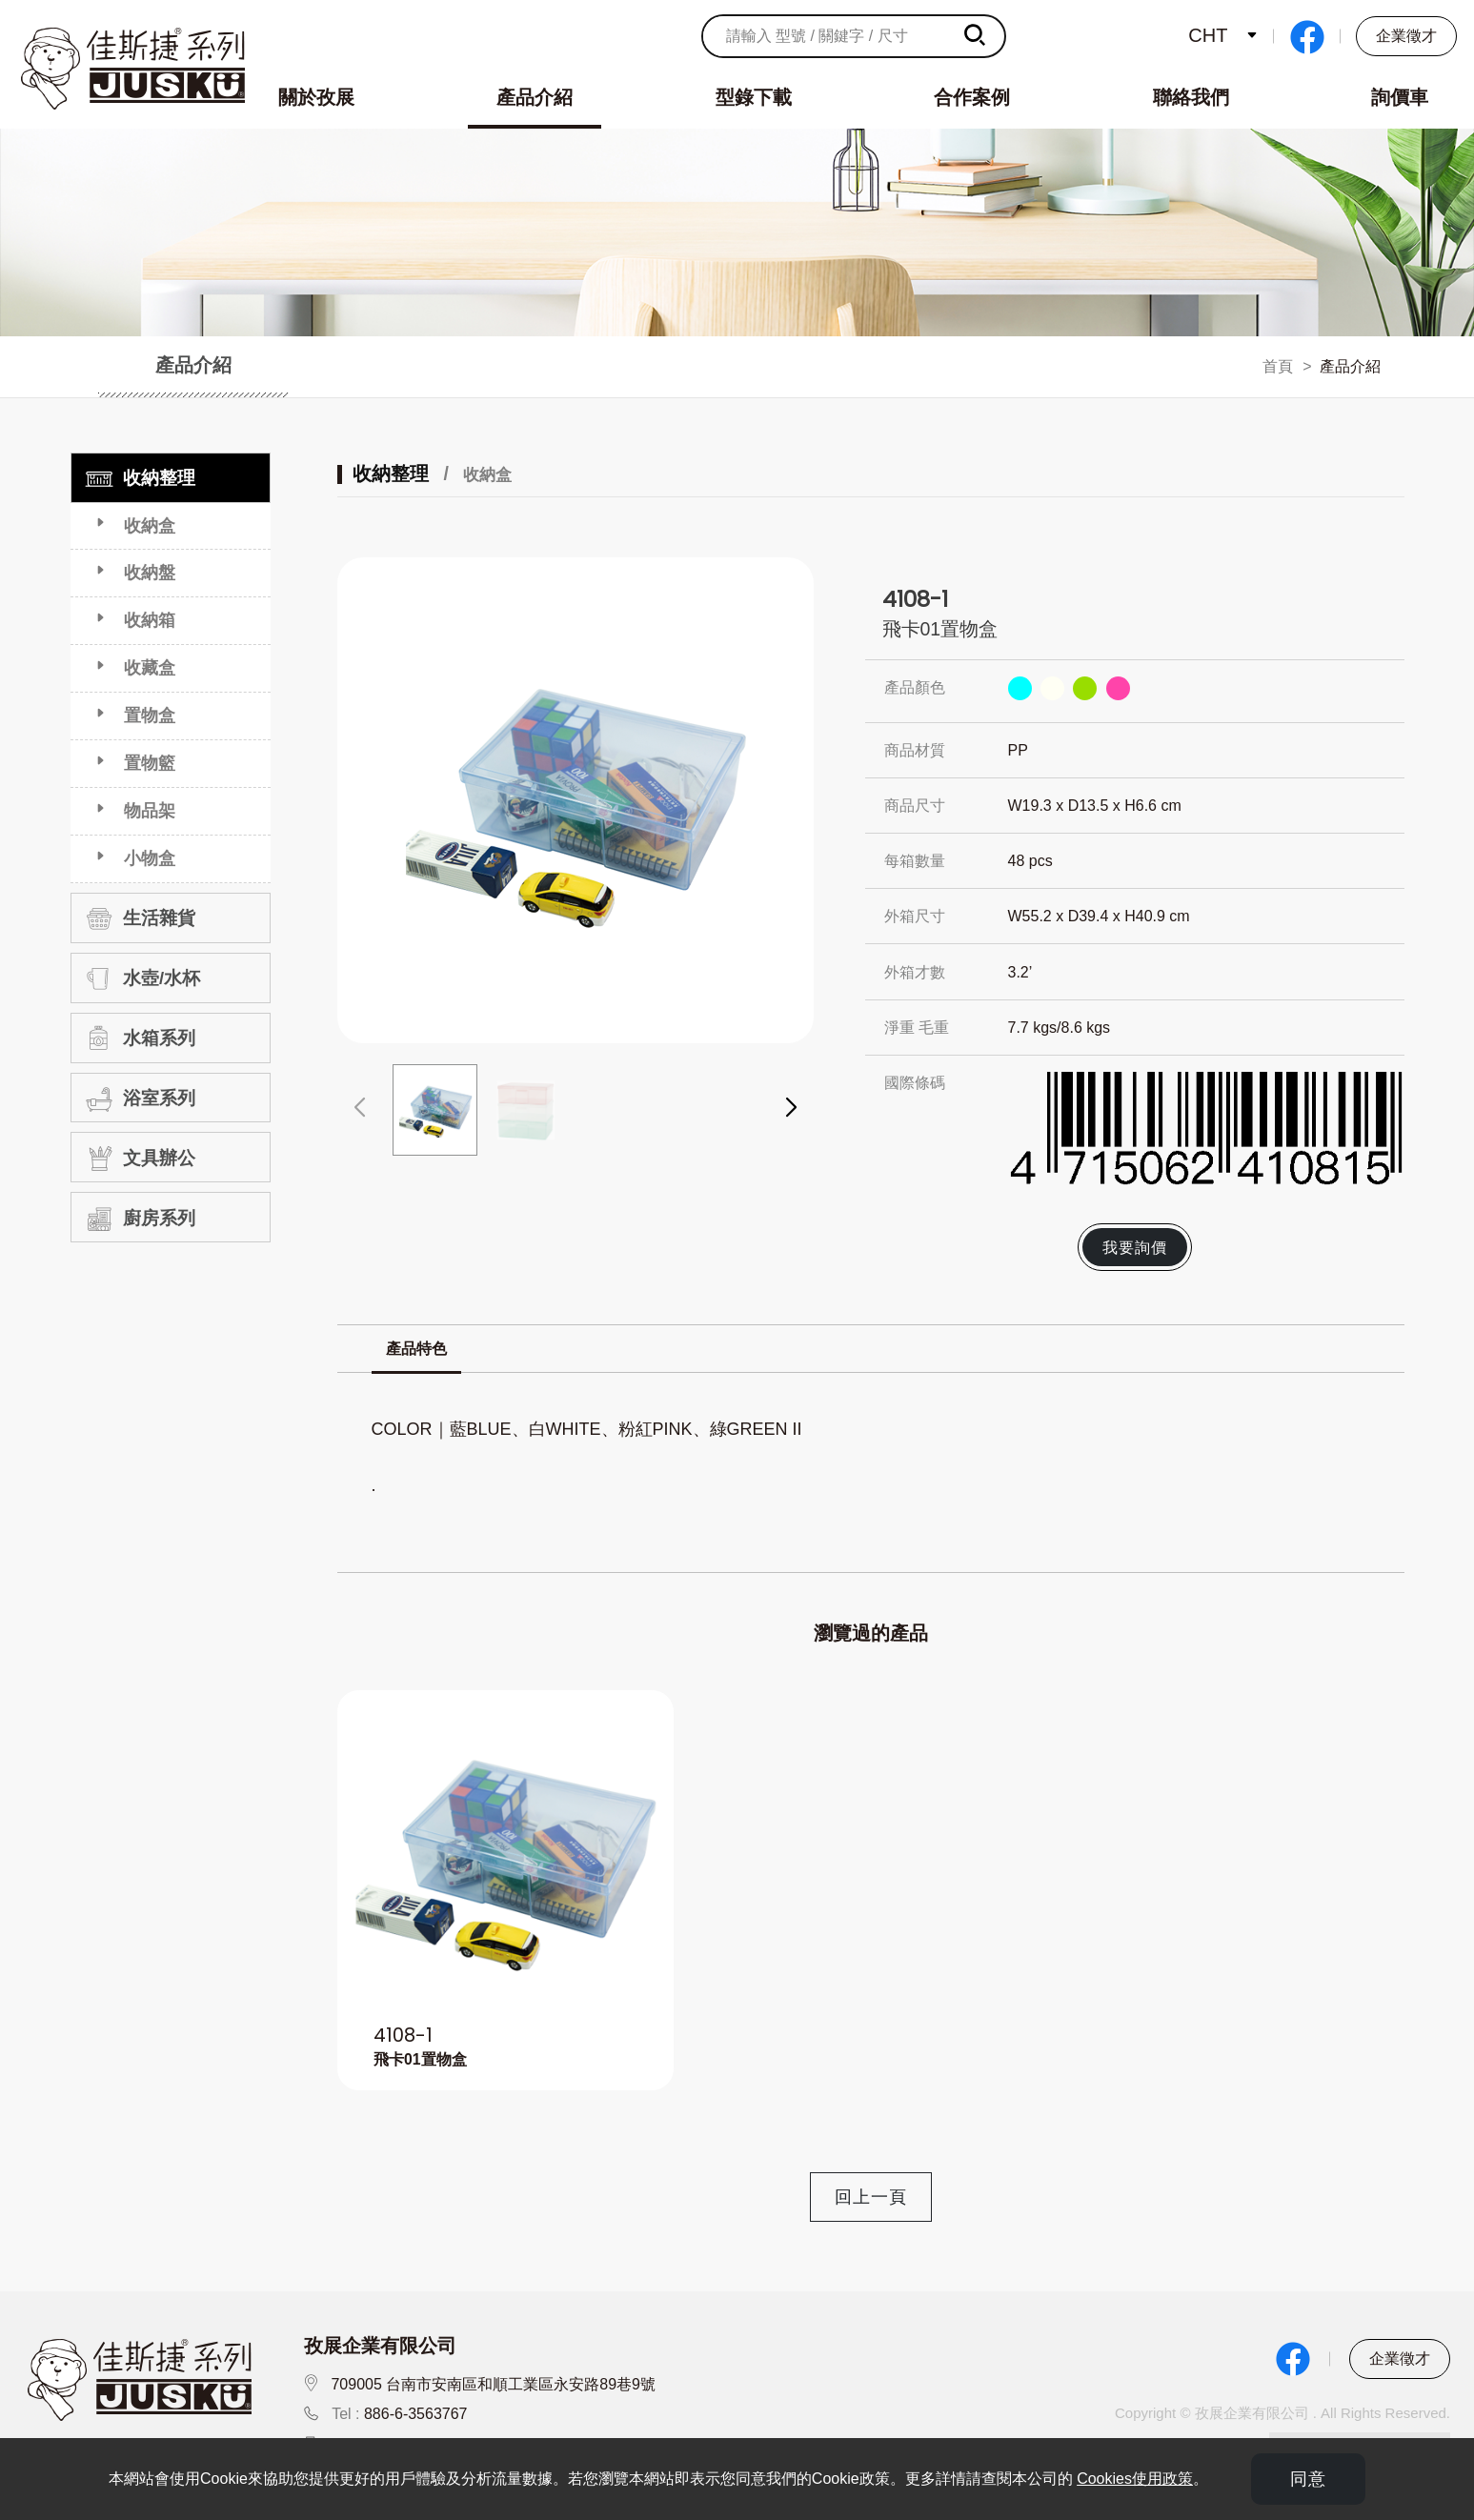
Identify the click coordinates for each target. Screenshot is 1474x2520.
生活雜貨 (137, 918)
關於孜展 (316, 97)
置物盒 (149, 715)
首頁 (1277, 366)
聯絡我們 (1191, 97)
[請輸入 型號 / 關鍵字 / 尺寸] (825, 36)
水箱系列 (137, 1038)
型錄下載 (754, 97)
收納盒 (149, 525)
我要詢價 (1134, 1247)
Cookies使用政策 (1135, 2478)
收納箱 (149, 620)
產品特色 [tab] (416, 1349)
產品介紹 (534, 97)
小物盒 (149, 858)
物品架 (149, 810)
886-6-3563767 (416, 2414)
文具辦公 (137, 1158)
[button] (791, 1108)
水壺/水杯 (140, 978)
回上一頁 (871, 2197)
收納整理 (137, 478)
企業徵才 (1406, 36)
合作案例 (972, 97)
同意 (1308, 2479)
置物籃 (149, 763)
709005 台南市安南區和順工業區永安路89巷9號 (493, 2384)
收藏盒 (149, 667)
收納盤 (149, 572)
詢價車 (1399, 97)
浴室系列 (137, 1098)
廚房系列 (137, 1219)
